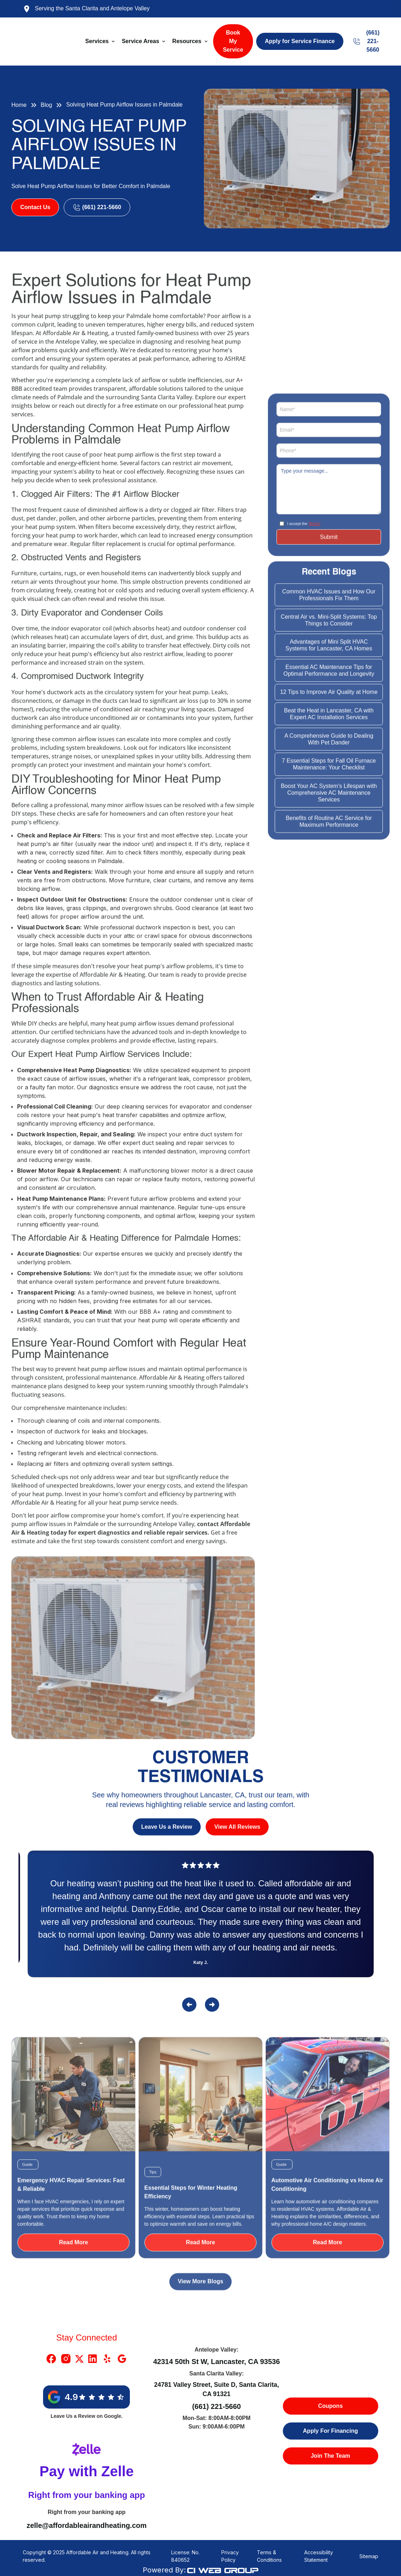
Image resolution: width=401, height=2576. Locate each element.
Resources (186, 41)
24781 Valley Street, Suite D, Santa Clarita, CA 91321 (216, 2389)
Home (19, 105)
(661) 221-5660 (216, 2406)
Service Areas (140, 41)
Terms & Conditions (269, 2556)
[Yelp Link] (107, 2358)
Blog (46, 105)
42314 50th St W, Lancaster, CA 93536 (216, 2361)
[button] (100, 41)
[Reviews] (200, 1917)
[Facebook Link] (51, 2358)
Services (97, 41)
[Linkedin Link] (92, 2358)
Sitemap (368, 2556)
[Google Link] (122, 2358)
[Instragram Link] (66, 2358)
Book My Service (233, 41)
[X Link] (79, 2358)
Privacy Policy (230, 2556)
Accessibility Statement (318, 2556)
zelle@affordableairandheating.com (87, 2525)
